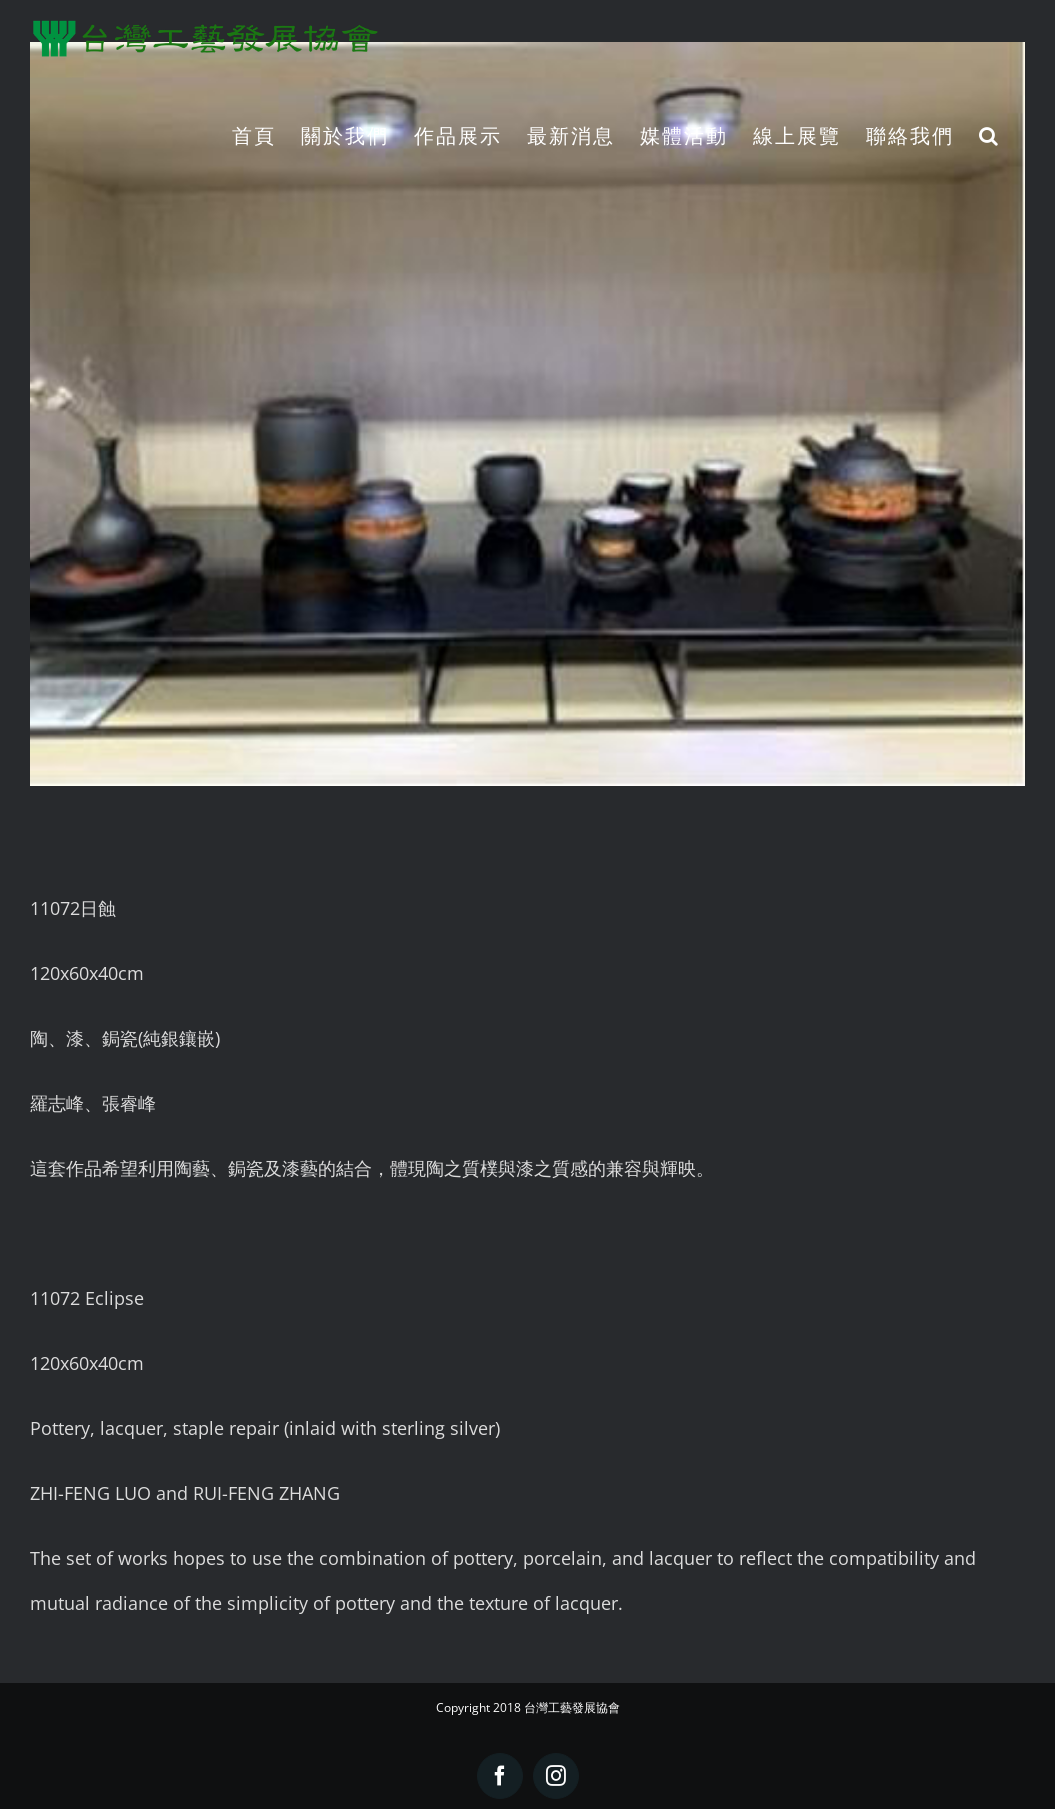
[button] (989, 135)
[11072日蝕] (527, 414)
